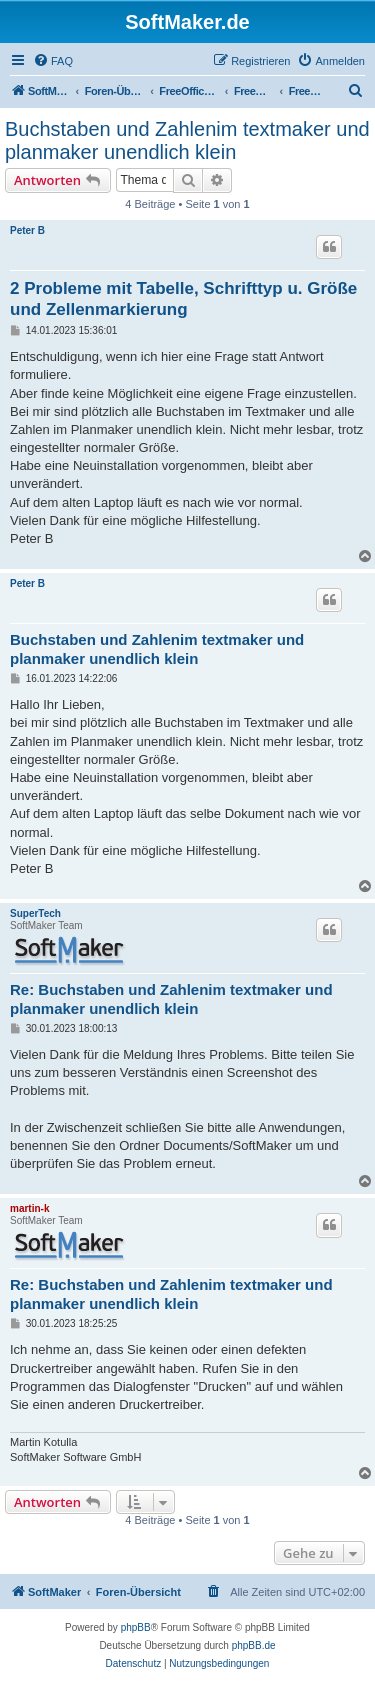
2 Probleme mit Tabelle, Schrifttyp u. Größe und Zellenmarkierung (183, 299)
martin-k (29, 1208)
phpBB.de (254, 1645)
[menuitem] (53, 61)
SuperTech (35, 913)
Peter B (27, 230)
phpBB (136, 1627)
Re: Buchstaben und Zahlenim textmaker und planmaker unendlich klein (171, 999)
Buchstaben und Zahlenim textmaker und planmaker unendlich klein (187, 140)
